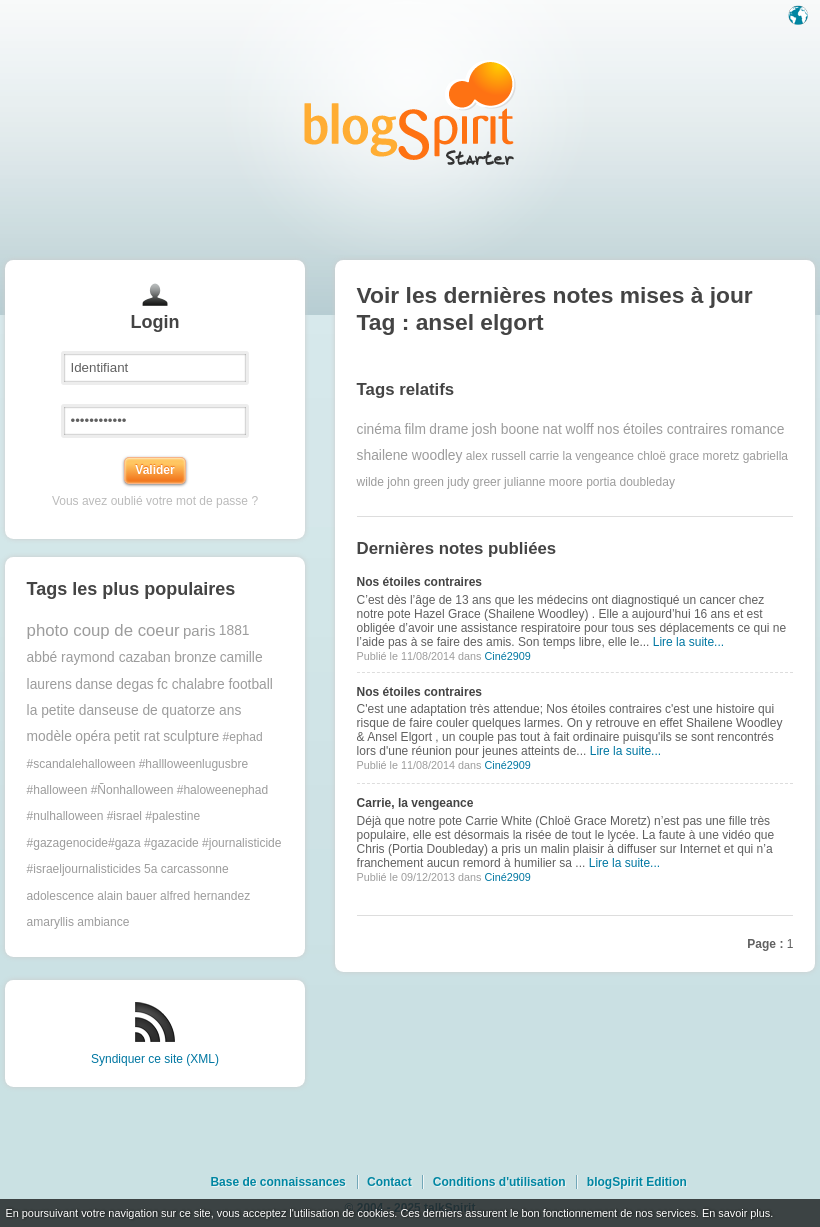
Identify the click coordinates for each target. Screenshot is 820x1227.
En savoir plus (736, 1213)
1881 (234, 630)
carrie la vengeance (581, 456)
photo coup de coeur (103, 630)
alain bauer (126, 896)
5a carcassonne (186, 869)
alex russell (496, 456)
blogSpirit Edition (637, 1182)
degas (135, 684)
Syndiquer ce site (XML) (155, 1059)
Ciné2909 (507, 656)
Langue (800, 17)
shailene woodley (410, 455)
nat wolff (568, 429)
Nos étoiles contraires (419, 582)
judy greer (473, 482)
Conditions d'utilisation (499, 1182)
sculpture (191, 736)
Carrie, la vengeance (415, 803)
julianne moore (543, 482)
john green (415, 482)
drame (448, 429)
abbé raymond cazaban (99, 657)
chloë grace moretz (688, 456)
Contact (389, 1182)
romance (758, 429)
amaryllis (50, 922)
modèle (49, 736)
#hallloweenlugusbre (193, 764)
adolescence (60, 896)
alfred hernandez (205, 896)
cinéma (379, 429)
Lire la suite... (688, 642)
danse (94, 684)
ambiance (103, 922)
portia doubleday (630, 482)
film (414, 429)
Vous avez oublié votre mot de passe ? (155, 501)
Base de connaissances (277, 1182)
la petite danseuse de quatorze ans (134, 710)
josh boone (506, 429)
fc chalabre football (215, 684)
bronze (195, 657)
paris (199, 630)
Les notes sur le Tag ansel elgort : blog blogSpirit (410, 112)
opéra (92, 736)
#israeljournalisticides (84, 869)
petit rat (137, 736)
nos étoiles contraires (662, 429)
